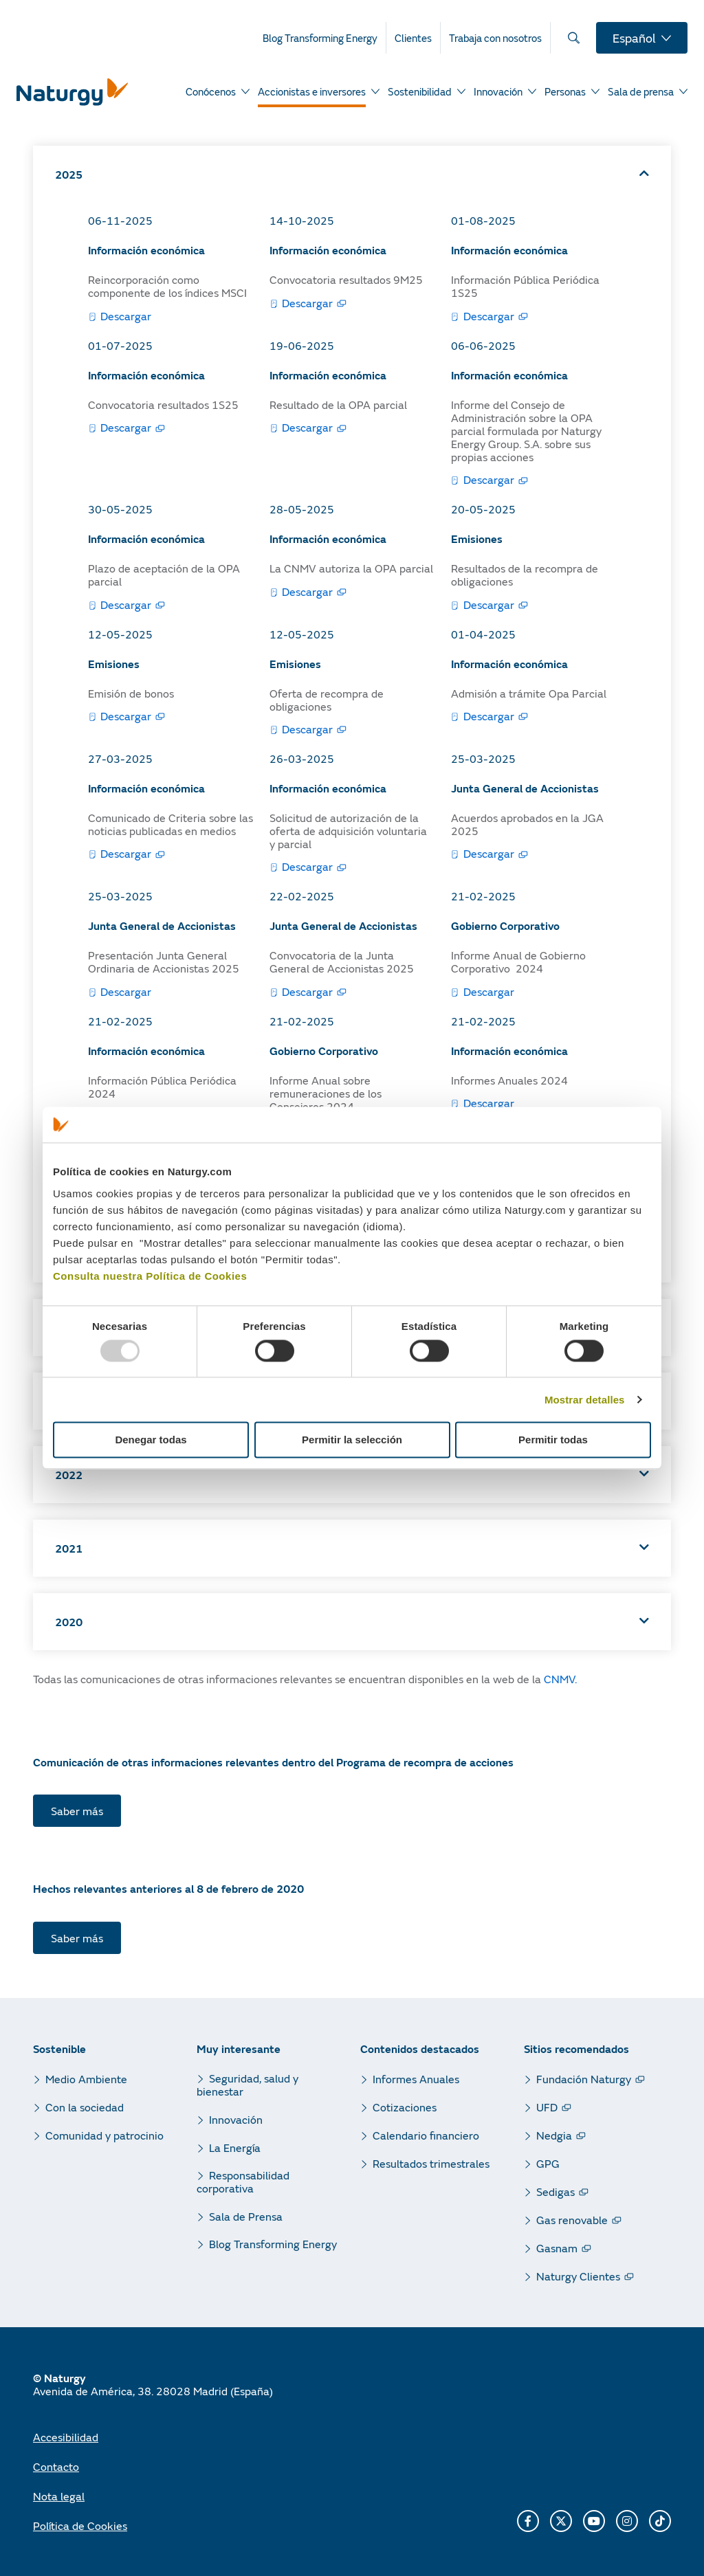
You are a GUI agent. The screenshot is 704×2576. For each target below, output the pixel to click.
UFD (547, 2106)
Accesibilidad (65, 2436)
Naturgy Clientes (578, 2276)
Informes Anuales (416, 2078)
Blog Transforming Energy (273, 2244)
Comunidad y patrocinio (104, 2135)
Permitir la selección (352, 1440)
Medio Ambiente (86, 2078)
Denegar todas (150, 1440)
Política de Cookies (80, 2525)
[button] (352, 174)
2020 (68, 1622)
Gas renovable (572, 2219)
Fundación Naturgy (583, 2078)
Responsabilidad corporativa (243, 2181)
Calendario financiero (426, 2135)
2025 (68, 174)
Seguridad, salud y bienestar (247, 2085)
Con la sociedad (84, 2106)
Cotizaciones (405, 2106)
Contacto (56, 2466)
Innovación (236, 2119)
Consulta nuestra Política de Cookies (150, 1276)
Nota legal (59, 2495)
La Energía (235, 2147)
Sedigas (555, 2191)
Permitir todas (553, 1440)
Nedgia (554, 2135)
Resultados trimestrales (431, 2163)
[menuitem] (324, 38)
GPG (548, 2163)
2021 (68, 1548)
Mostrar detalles (584, 1400)
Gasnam (557, 2247)
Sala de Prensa (246, 2216)
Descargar (125, 315)
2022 (68, 1475)
